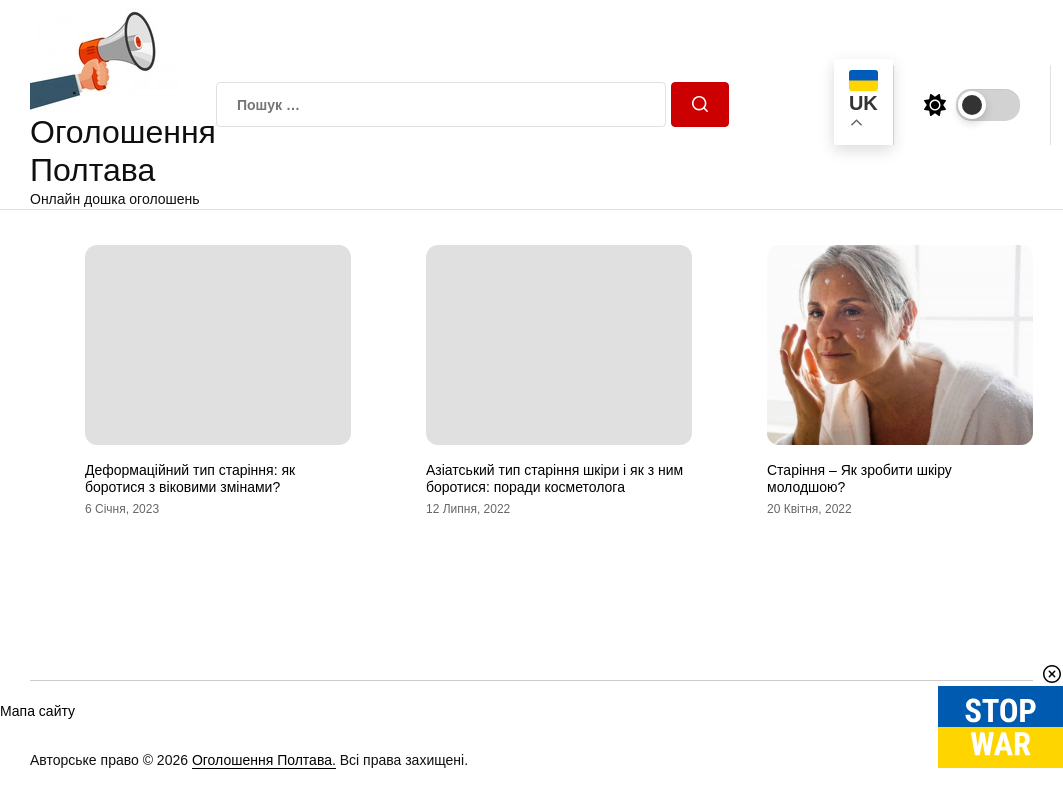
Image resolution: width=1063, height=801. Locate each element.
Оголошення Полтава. (264, 760)
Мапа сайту (37, 711)
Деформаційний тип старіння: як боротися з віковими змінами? (190, 478)
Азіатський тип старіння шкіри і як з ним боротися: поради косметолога (554, 478)
